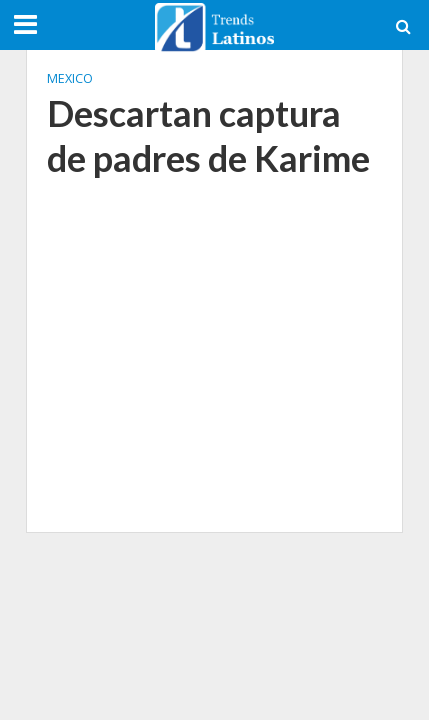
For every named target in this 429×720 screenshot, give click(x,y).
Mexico (70, 78)
